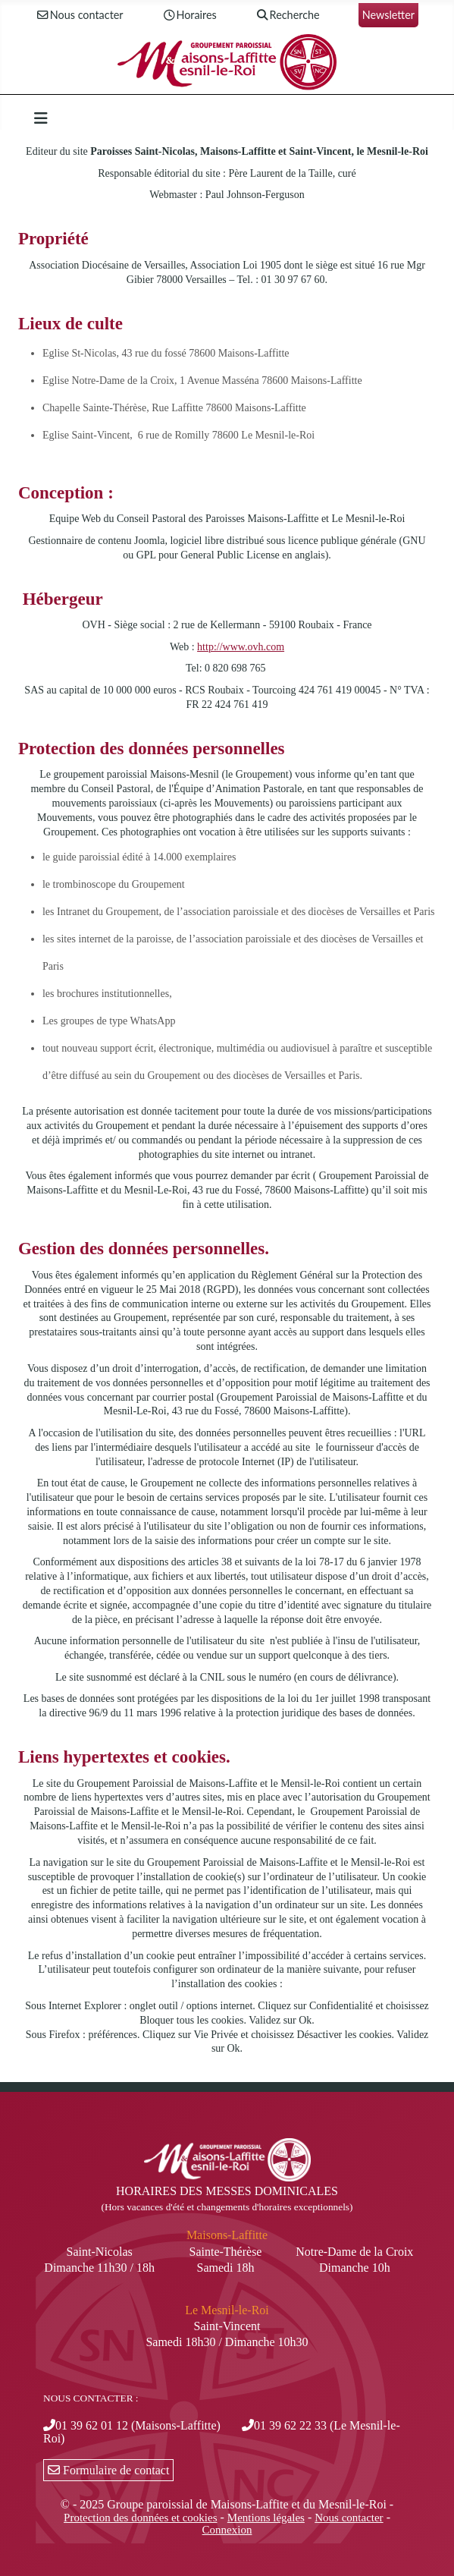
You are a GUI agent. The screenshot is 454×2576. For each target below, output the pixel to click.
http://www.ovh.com (240, 647)
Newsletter (388, 14)
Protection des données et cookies (140, 2518)
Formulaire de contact (108, 2470)
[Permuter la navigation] (41, 118)
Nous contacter (80, 15)
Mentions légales (266, 2518)
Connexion (227, 2530)
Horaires (189, 15)
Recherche (287, 15)
